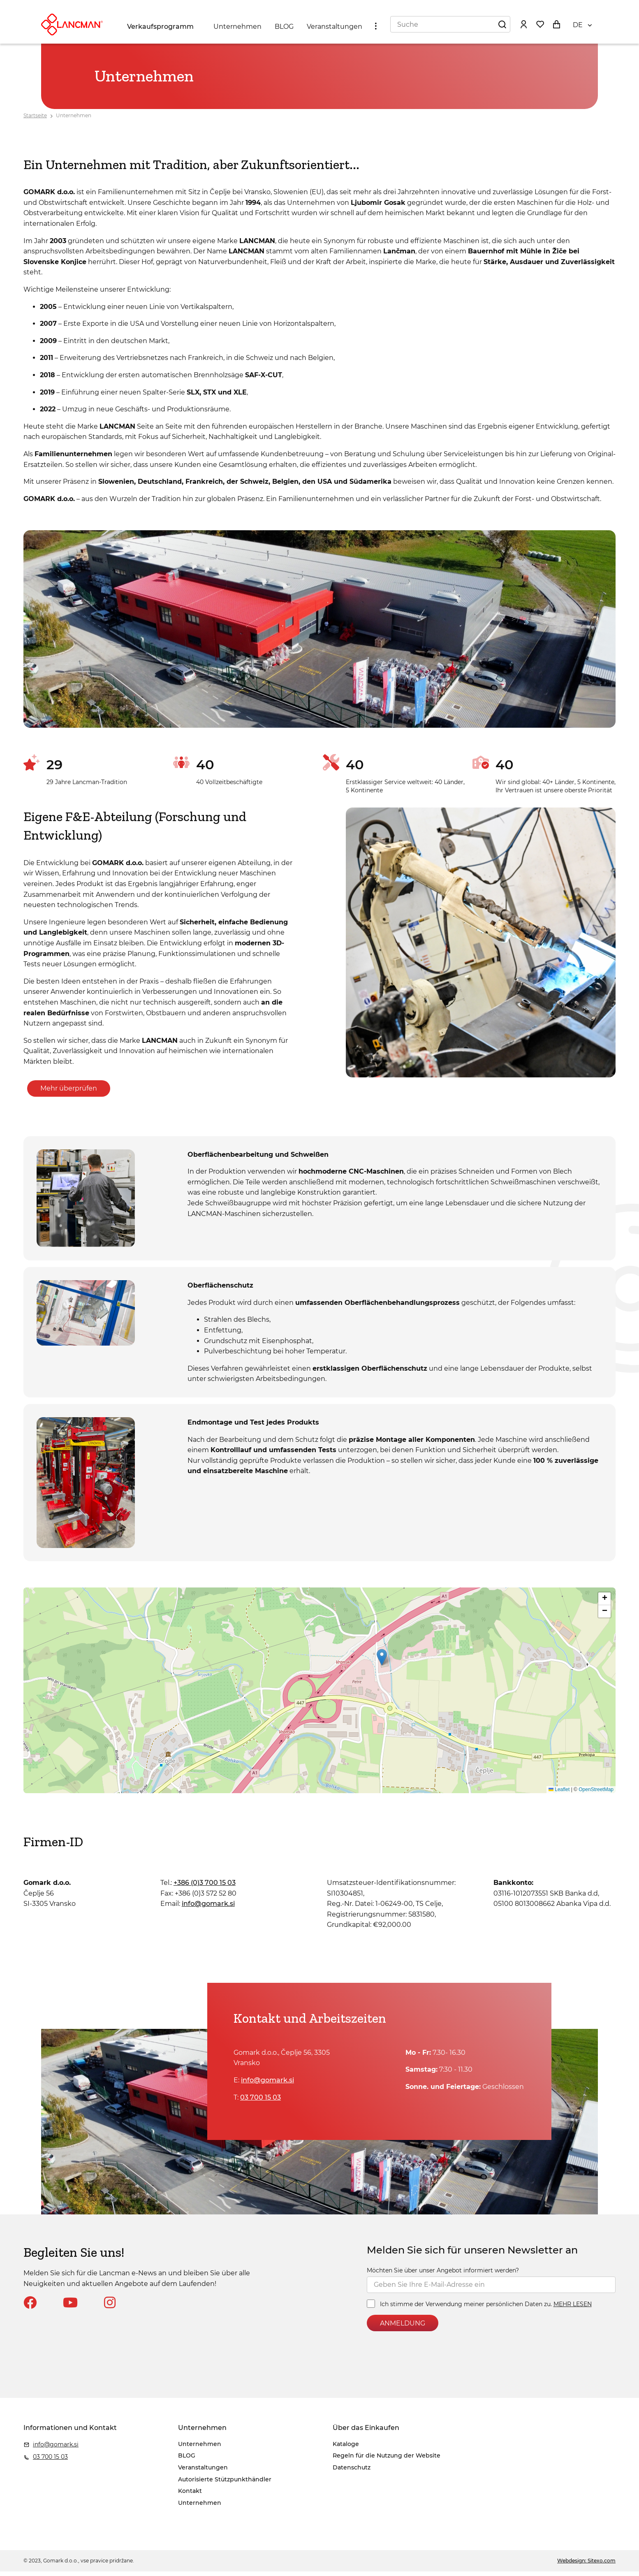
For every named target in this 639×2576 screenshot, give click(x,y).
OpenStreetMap (596, 1794)
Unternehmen (239, 33)
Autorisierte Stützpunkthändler (224, 2484)
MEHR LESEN (572, 2309)
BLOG (286, 33)
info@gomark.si (66, 8)
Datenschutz (562, 8)
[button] (382, 1662)
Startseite (35, 120)
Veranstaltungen (336, 33)
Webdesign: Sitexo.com (586, 2565)
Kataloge (421, 8)
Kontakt (190, 2495)
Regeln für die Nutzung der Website (489, 8)
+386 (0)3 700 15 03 (205, 1887)
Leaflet (559, 1794)
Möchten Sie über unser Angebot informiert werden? (443, 2275)
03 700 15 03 (109, 8)
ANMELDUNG (402, 2328)
